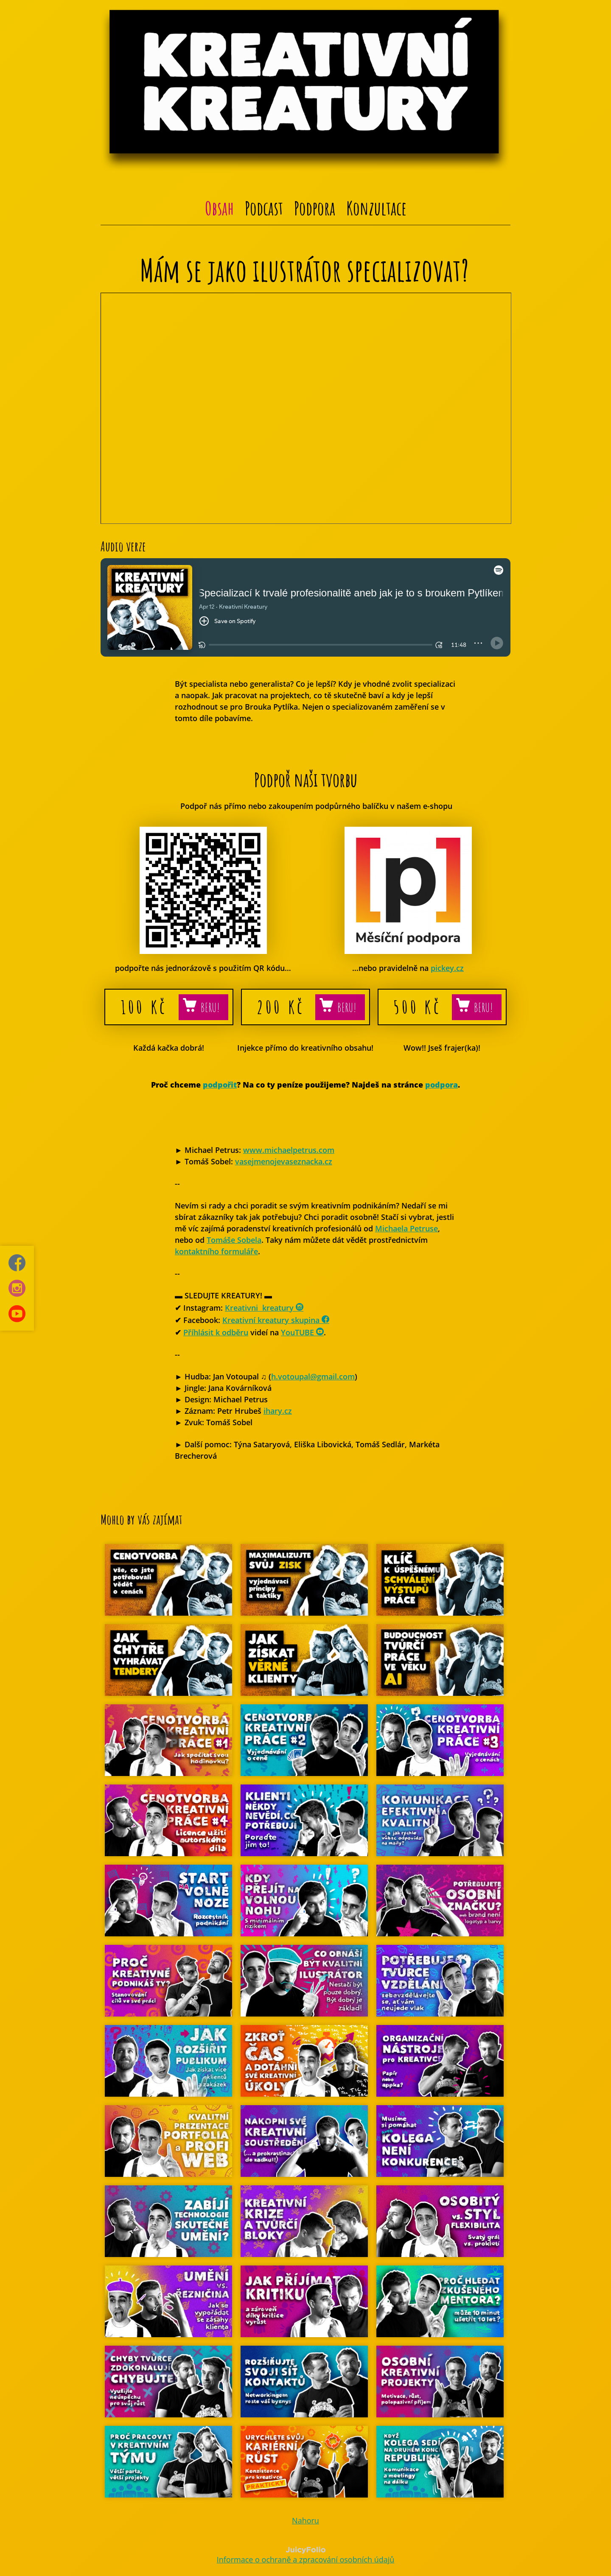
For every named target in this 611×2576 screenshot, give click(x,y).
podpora (441, 1085)
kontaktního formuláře (216, 1251)
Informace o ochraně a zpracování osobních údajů (306, 2559)
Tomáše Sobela (234, 1240)
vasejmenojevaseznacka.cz (283, 1161)
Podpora (314, 208)
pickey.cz (447, 968)
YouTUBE (302, 1332)
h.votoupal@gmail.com (313, 1376)
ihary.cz (277, 1411)
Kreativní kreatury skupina (275, 1320)
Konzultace (376, 208)
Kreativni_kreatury (264, 1308)
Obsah (219, 208)
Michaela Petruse (406, 1228)
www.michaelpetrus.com (288, 1150)
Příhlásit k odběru (215, 1332)
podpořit (220, 1085)
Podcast (264, 208)
